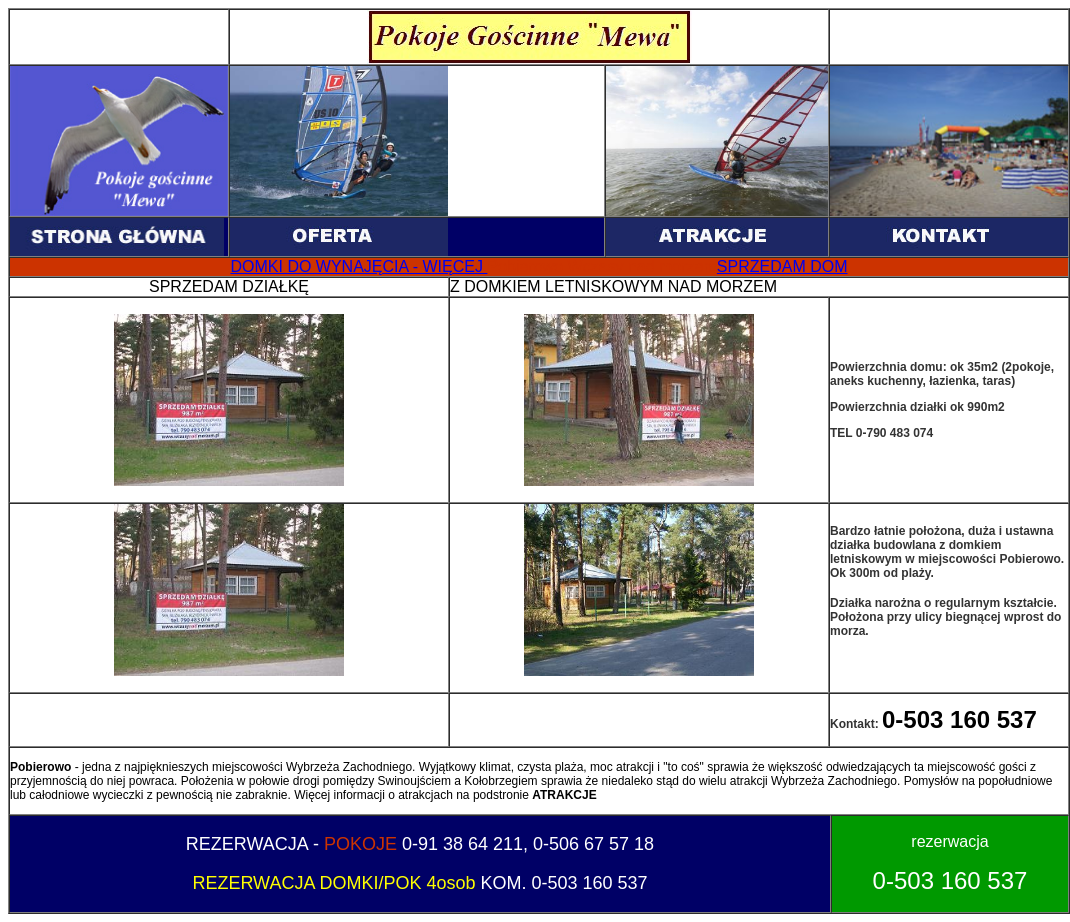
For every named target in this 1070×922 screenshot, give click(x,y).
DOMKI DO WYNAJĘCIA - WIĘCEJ (359, 266)
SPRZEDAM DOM (782, 266)
